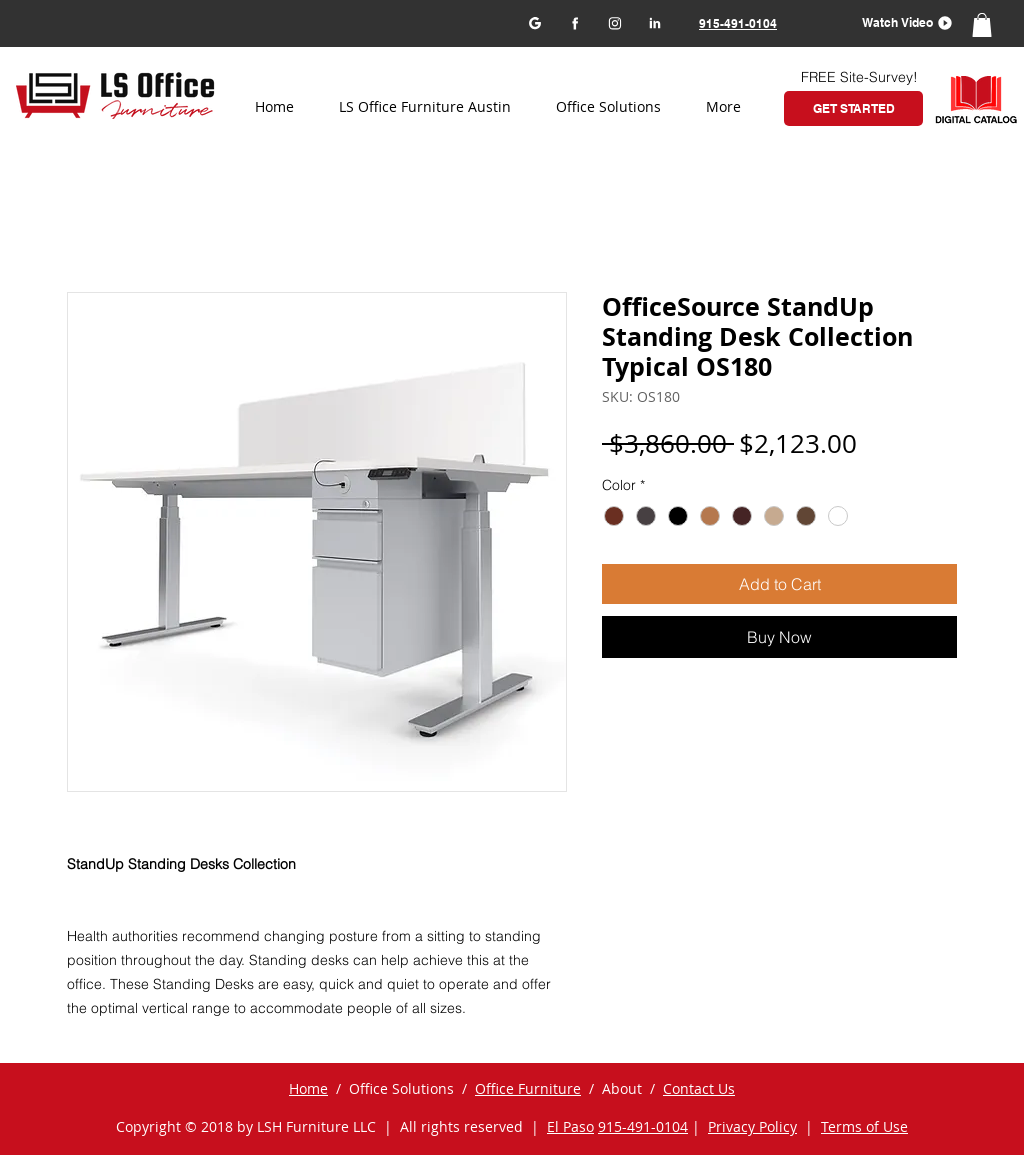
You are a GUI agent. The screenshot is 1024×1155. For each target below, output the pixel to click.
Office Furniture (528, 1088)
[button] (900, 22)
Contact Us (699, 1088)
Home (308, 1088)
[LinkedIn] (654, 22)
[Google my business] (534, 22)
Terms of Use (864, 1126)
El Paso (570, 1126)
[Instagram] (614, 22)
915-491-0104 (643, 1126)
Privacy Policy (752, 1126)
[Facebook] (574, 22)
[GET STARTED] (853, 108)
